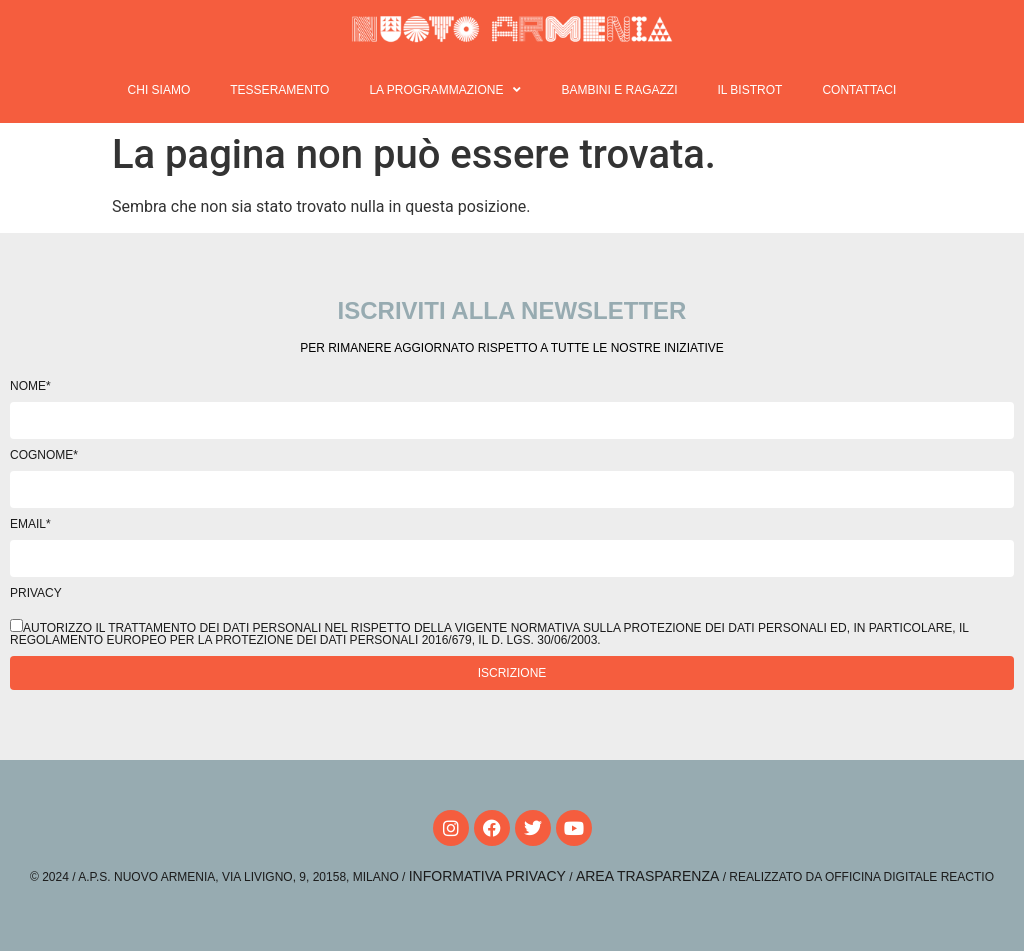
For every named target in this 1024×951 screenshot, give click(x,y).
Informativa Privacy (487, 876)
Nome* (30, 386)
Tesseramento (279, 90)
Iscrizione (512, 673)
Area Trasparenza (647, 876)
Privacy (36, 593)
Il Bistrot (749, 90)
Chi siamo (159, 90)
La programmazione (445, 90)
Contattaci (859, 90)
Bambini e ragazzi (619, 90)
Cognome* (44, 455)
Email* (30, 524)
